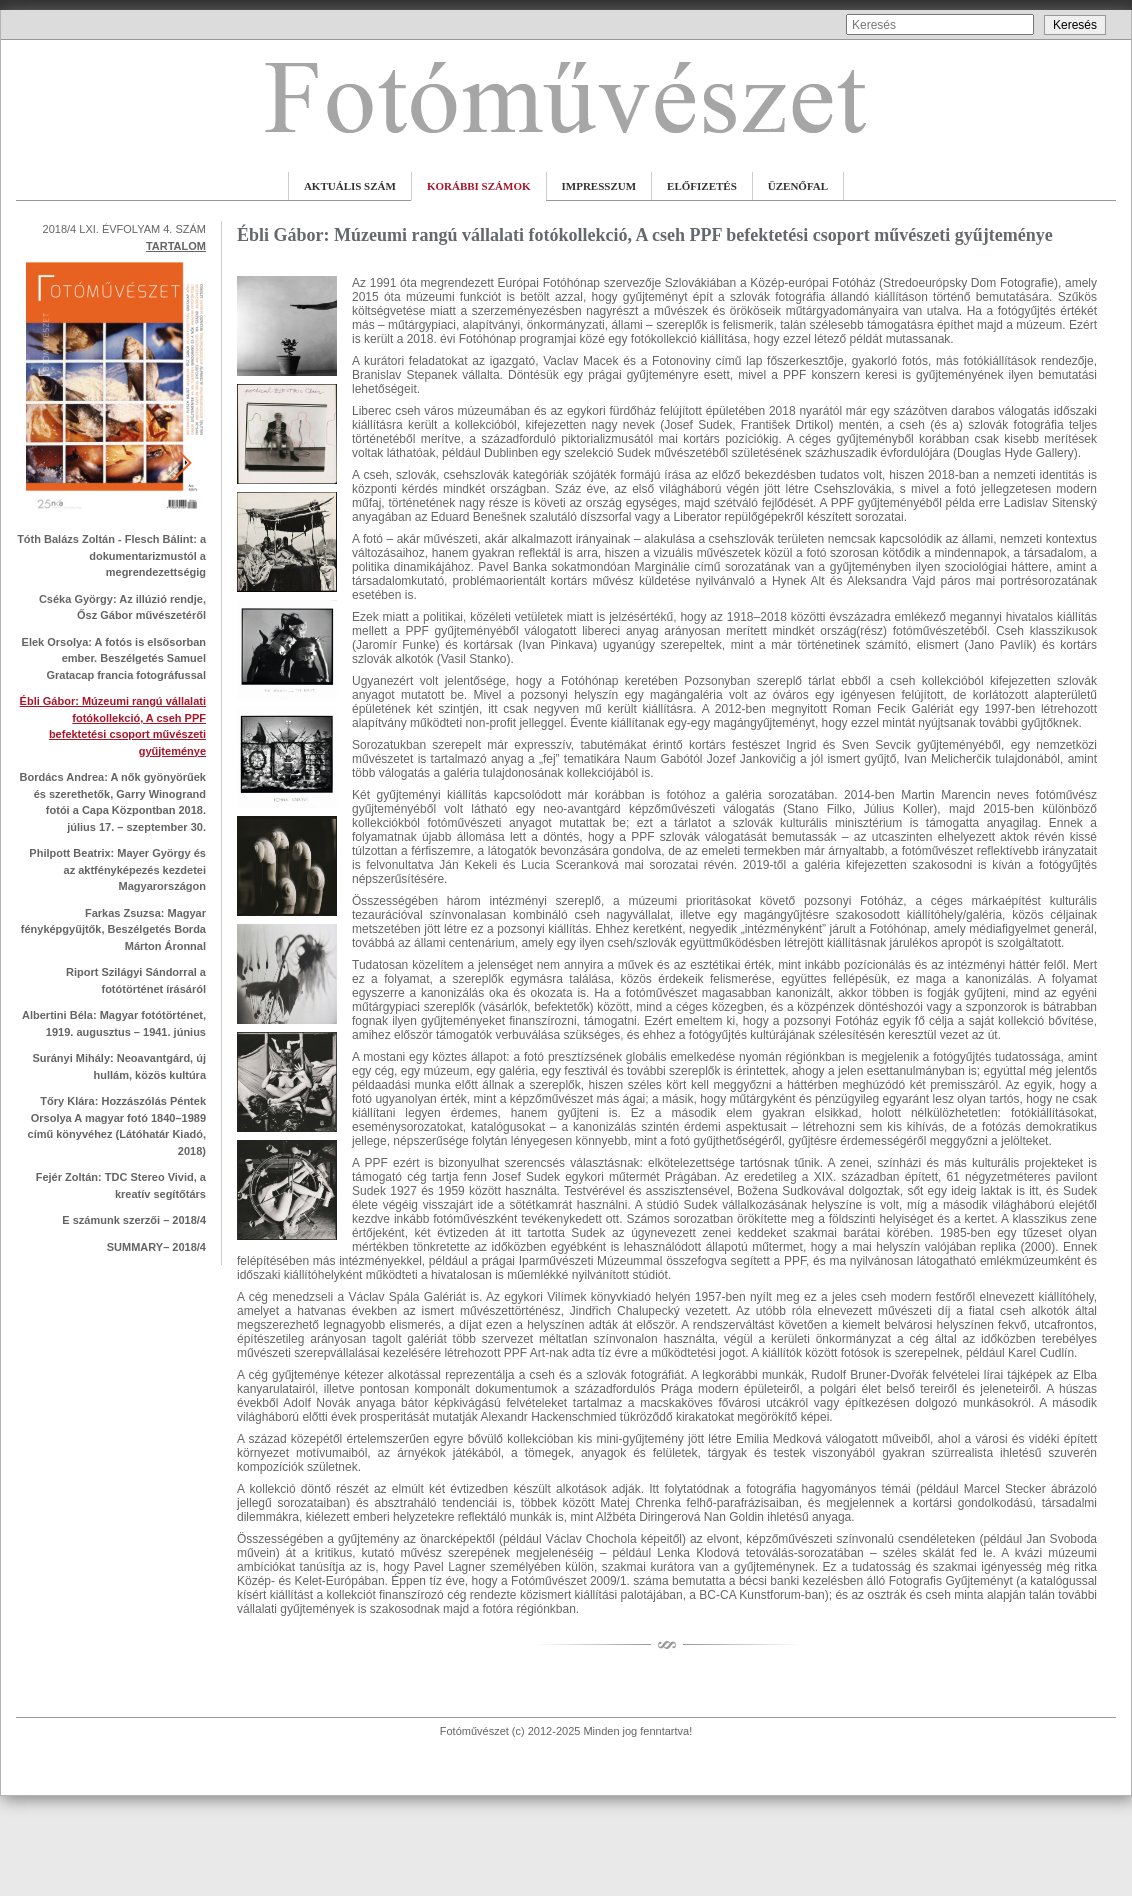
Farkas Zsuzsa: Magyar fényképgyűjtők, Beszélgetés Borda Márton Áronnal (113, 929)
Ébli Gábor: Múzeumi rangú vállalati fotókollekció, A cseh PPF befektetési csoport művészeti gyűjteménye (113, 726)
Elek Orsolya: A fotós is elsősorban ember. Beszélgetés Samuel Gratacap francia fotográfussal (114, 658)
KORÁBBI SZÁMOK (479, 186)
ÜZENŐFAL (798, 186)
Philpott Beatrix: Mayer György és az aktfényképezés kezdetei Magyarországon (117, 869)
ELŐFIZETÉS (702, 186)
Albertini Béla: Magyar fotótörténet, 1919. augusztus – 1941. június (114, 1023)
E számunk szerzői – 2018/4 (134, 1220)
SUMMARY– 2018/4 (156, 1247)
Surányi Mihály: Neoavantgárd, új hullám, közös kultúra (119, 1066)
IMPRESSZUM (599, 186)
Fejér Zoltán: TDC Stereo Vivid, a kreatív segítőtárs (121, 1185)
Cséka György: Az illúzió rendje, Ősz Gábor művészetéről (122, 607)
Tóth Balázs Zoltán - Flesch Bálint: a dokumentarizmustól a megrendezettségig (111, 555)
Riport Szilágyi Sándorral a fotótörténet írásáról (136, 980)
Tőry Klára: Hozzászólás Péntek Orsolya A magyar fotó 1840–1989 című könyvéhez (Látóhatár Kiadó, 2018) (117, 1126)
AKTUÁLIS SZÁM (350, 186)
